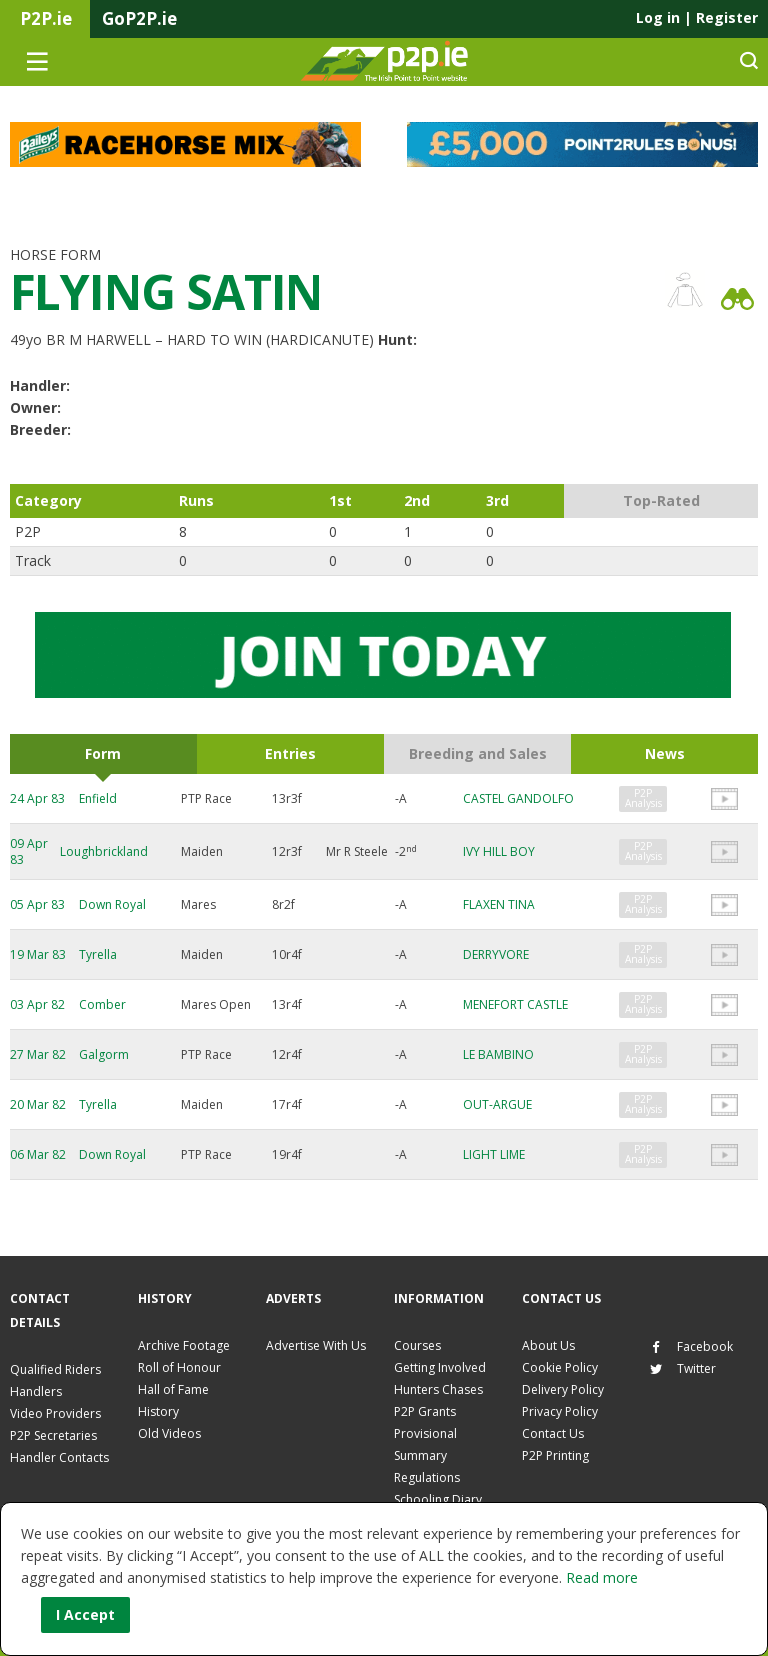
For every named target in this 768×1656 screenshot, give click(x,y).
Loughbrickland (104, 851)
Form (103, 753)
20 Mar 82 (38, 1104)
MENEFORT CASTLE (515, 1004)
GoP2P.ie (139, 18)
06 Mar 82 (38, 1154)
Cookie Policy (560, 1367)
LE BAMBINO (498, 1054)
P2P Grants (425, 1411)
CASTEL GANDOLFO (518, 798)
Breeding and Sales (478, 753)
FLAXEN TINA (499, 904)
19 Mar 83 (38, 954)
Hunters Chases (438, 1389)
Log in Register (697, 17)
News (665, 753)
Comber (102, 1004)
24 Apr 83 (37, 798)
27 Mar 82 (38, 1054)
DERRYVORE (496, 954)
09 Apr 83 (29, 851)
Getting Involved (440, 1367)
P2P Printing (555, 1455)
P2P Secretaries (53, 1435)
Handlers (36, 1391)
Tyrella (98, 954)
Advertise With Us (316, 1345)
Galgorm (104, 1054)
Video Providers (55, 1413)
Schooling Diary (438, 1499)
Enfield (98, 798)
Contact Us (553, 1433)
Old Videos (169, 1433)
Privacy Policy (560, 1411)
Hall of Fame (173, 1389)
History (158, 1411)
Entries (290, 753)
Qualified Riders (55, 1369)
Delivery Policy (563, 1389)
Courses (417, 1345)
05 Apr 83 (37, 904)
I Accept (85, 1614)
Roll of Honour (179, 1367)
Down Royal (112, 904)
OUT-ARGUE (497, 1104)
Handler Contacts (59, 1457)
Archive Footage (184, 1345)
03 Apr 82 (37, 1004)
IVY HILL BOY (499, 851)
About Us (548, 1345)
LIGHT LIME (494, 1154)
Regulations (427, 1477)
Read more (602, 1577)
